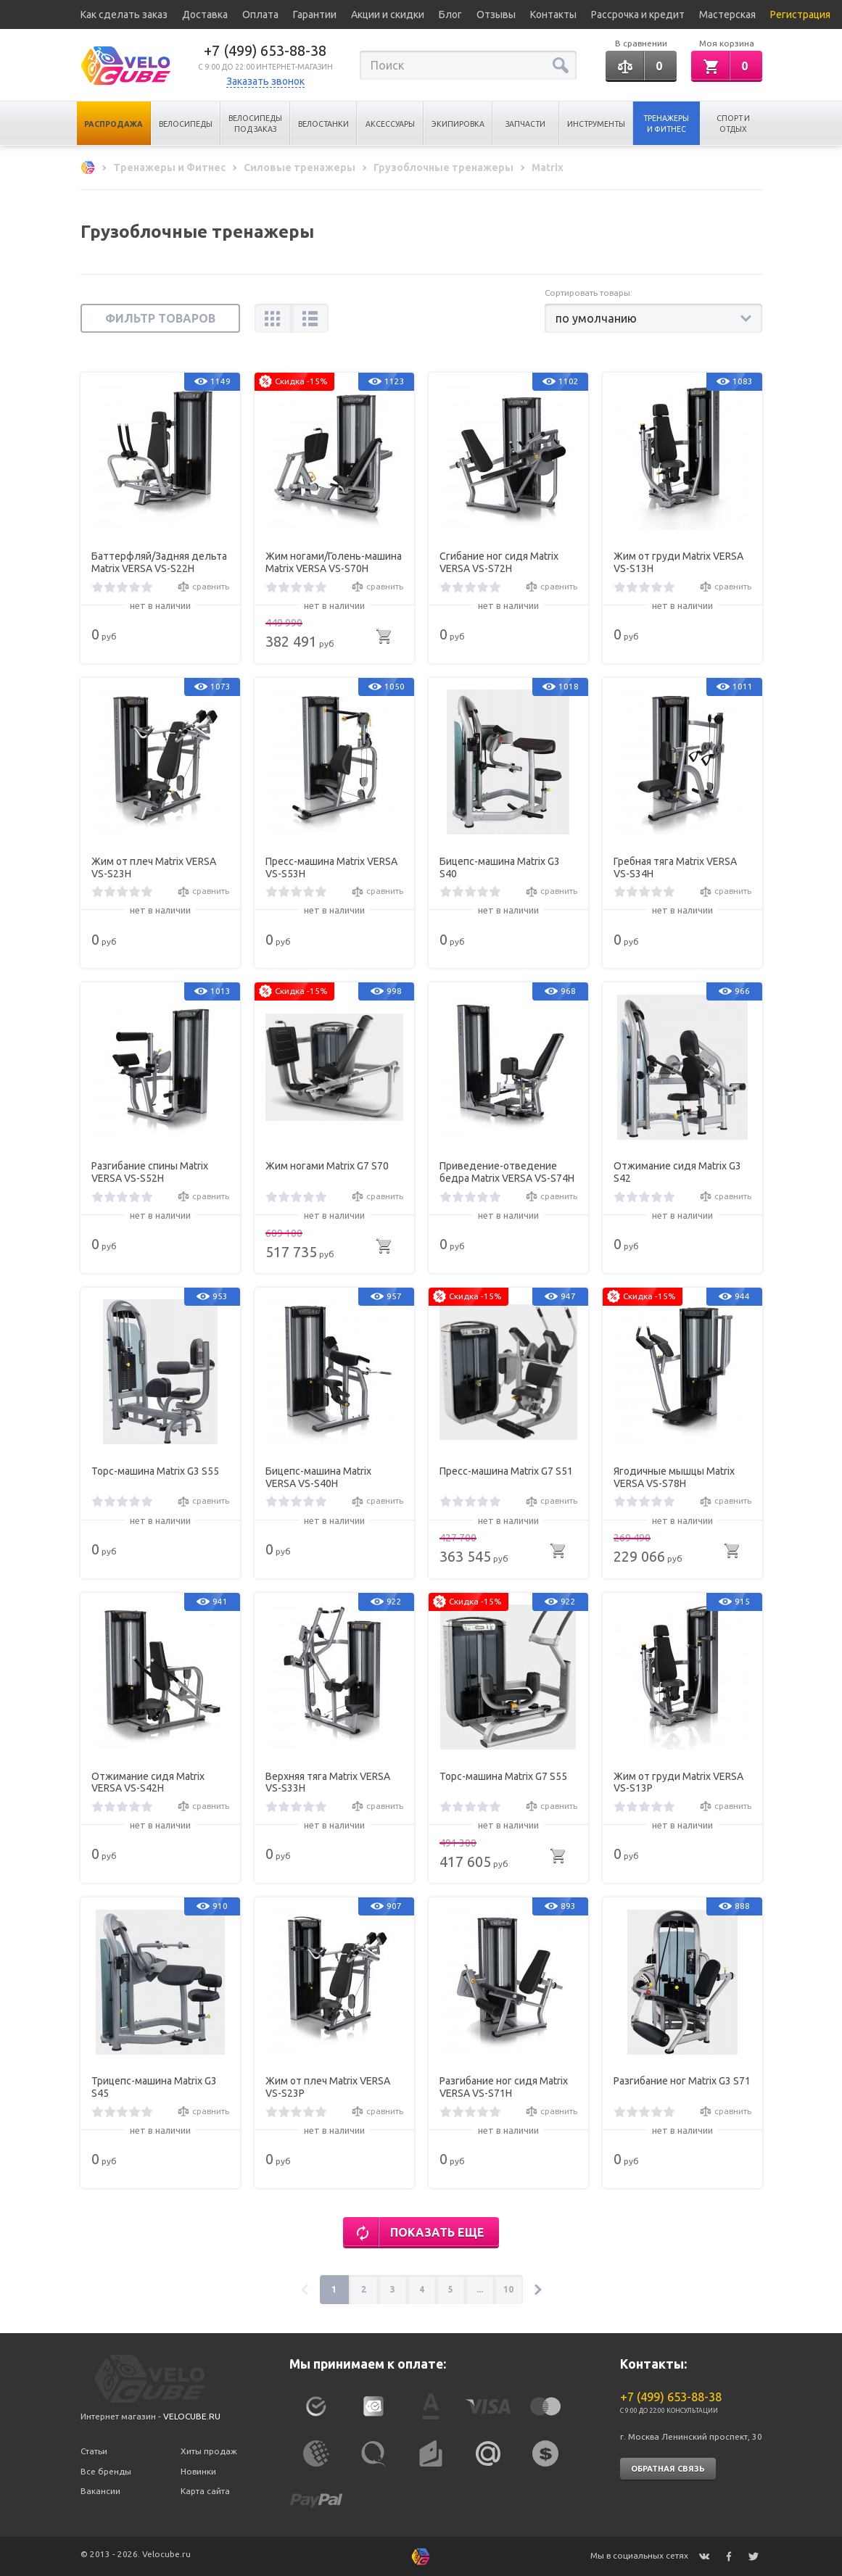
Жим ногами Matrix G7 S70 (327, 1166)
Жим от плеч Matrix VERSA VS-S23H (153, 867)
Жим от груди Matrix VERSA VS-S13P (678, 1782)
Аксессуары (390, 124)
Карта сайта (205, 2491)
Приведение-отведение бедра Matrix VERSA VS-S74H (506, 1172)
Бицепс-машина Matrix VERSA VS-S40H (318, 1477)
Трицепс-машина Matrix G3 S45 (154, 2087)
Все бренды (106, 2471)
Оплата (260, 14)
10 (508, 2289)
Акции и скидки (387, 14)
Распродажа (113, 124)
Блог (450, 14)
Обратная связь (668, 2468)
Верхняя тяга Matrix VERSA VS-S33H (327, 1782)
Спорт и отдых (733, 123)
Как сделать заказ (124, 14)
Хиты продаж (209, 2451)
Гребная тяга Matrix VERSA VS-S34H (675, 867)
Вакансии (100, 2491)
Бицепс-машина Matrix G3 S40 (499, 867)
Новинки (198, 2471)
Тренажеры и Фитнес (666, 123)
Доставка (205, 14)
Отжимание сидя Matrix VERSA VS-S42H (148, 1782)
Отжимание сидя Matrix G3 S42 (677, 1172)
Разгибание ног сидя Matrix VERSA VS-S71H (503, 2087)
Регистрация (800, 14)
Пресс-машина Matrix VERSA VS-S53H (331, 867)
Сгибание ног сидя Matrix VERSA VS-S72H (498, 562)
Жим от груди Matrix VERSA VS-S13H (678, 562)
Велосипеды (185, 124)
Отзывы (496, 14)
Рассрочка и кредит (638, 14)
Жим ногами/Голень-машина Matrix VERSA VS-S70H (333, 562)
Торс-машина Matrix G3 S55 (155, 1471)
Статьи (94, 2451)
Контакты (553, 14)
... (479, 2289)
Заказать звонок (265, 81)
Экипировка (458, 124)
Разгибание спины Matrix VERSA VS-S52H (149, 1172)
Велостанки (323, 124)
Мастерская (727, 14)
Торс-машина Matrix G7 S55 (503, 1776)
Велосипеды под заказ (255, 123)
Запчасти (525, 124)
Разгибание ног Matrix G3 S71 (682, 2081)
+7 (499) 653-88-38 (265, 50)
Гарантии (315, 14)
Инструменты (596, 124)
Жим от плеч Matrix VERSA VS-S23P (327, 2087)
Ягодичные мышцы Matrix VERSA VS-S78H (674, 1477)
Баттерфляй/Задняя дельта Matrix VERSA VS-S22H (159, 562)
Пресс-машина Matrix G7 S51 (506, 1471)
